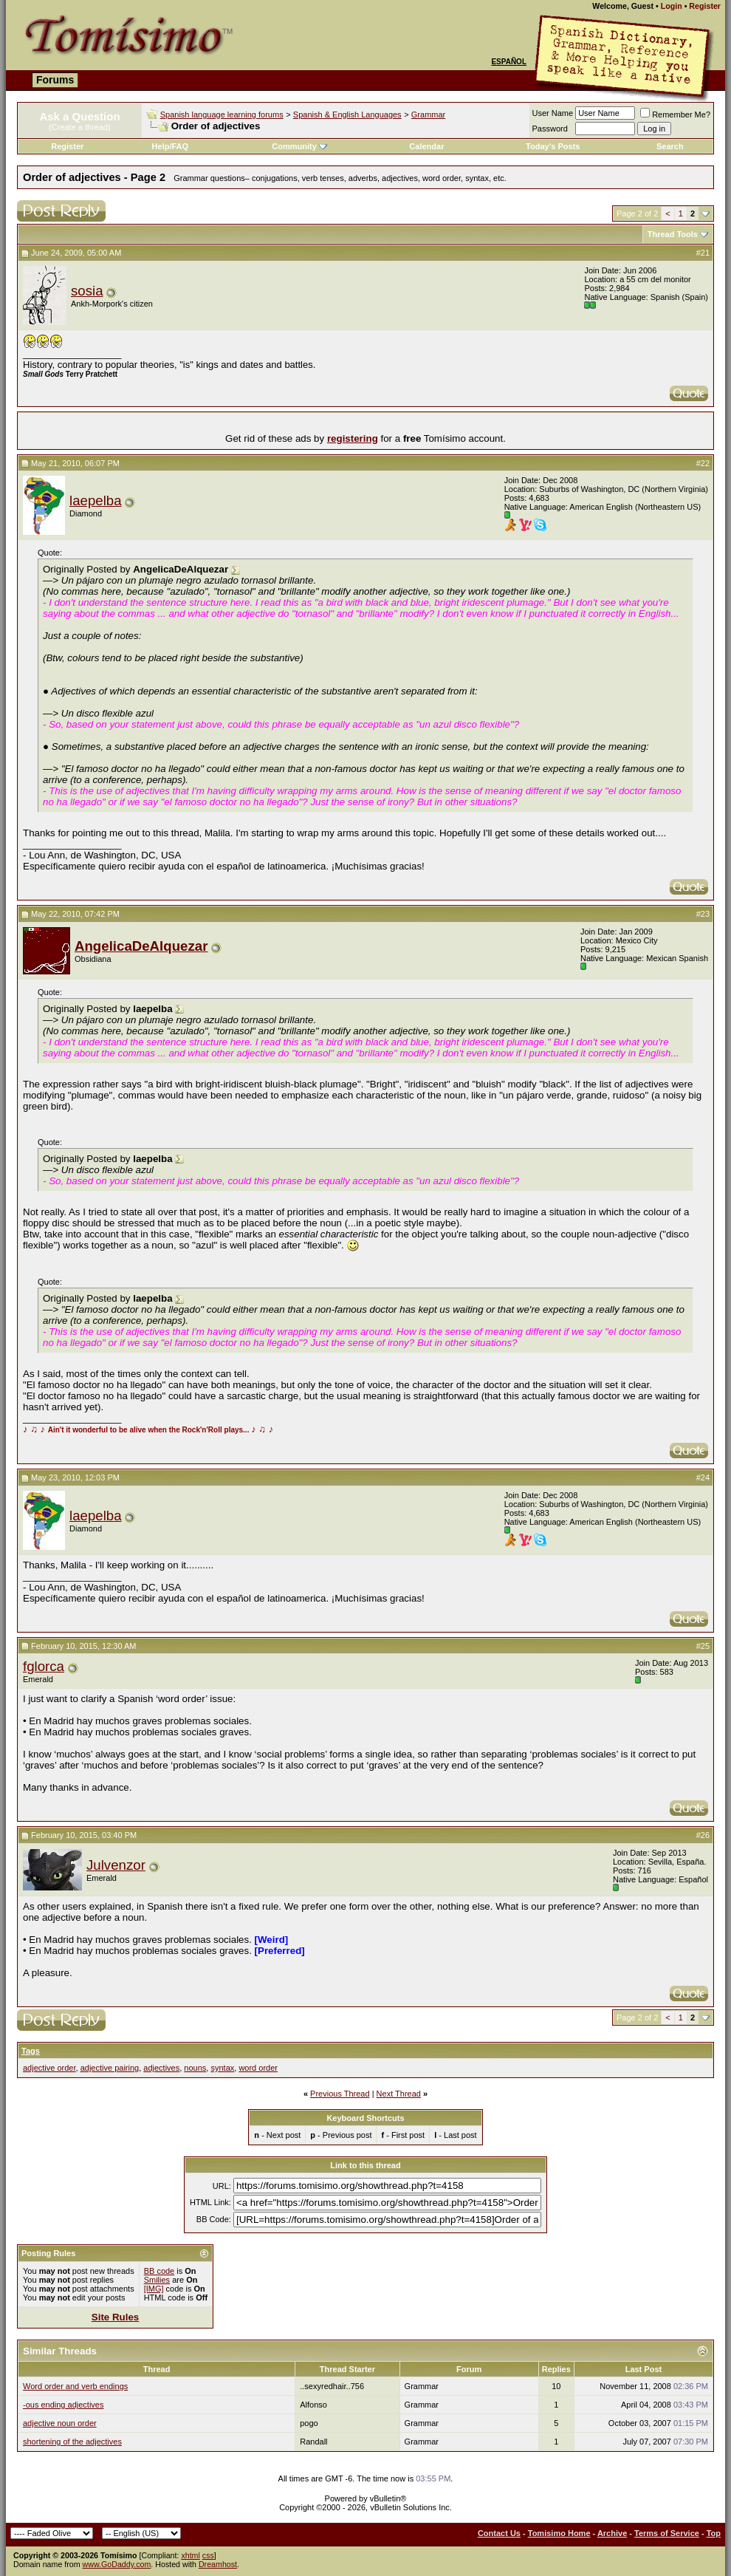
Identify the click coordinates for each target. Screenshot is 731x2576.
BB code (159, 2270)
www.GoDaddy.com (117, 2564)
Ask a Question (79, 116)
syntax (222, 2067)
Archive (612, 2533)
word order (258, 2067)
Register (705, 5)
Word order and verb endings (75, 2386)
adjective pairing (110, 2067)
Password (550, 128)
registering (352, 438)
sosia (87, 290)
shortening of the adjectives (72, 2441)
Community (299, 146)
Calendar (426, 146)
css (208, 2555)
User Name (553, 113)
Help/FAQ (170, 146)
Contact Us (499, 2533)
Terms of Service (666, 2533)
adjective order (49, 2067)
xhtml (190, 2555)
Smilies (157, 2279)
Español (508, 62)
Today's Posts (553, 146)
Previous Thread (340, 2093)
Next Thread (399, 2093)
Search (670, 146)
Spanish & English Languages (347, 114)
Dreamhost (218, 2564)
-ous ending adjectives (63, 2404)
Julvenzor (115, 1865)
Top (714, 2533)
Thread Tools (673, 234)
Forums (55, 80)
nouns (195, 2067)
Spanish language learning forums (222, 114)
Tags (30, 2050)
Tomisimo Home (559, 2533)
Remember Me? (675, 114)
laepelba (95, 500)
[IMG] (154, 2288)
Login (671, 5)
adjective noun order (60, 2423)
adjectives (161, 2067)
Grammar (428, 114)
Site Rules (115, 2317)
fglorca (43, 1666)
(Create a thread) (80, 127)
